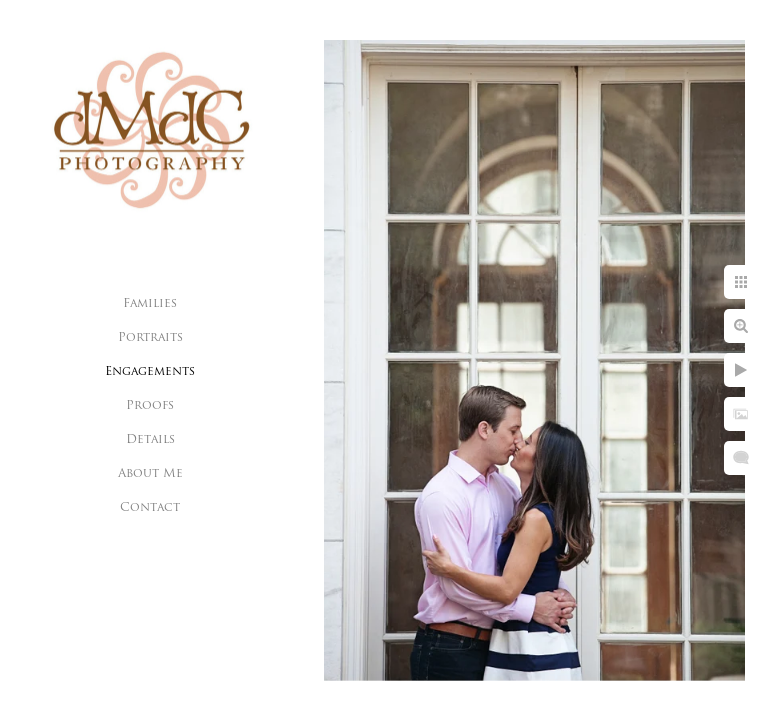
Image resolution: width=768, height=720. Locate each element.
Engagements (150, 372)
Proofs (150, 406)
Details (150, 440)
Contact (150, 508)
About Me (150, 474)
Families (150, 304)
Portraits (150, 338)
